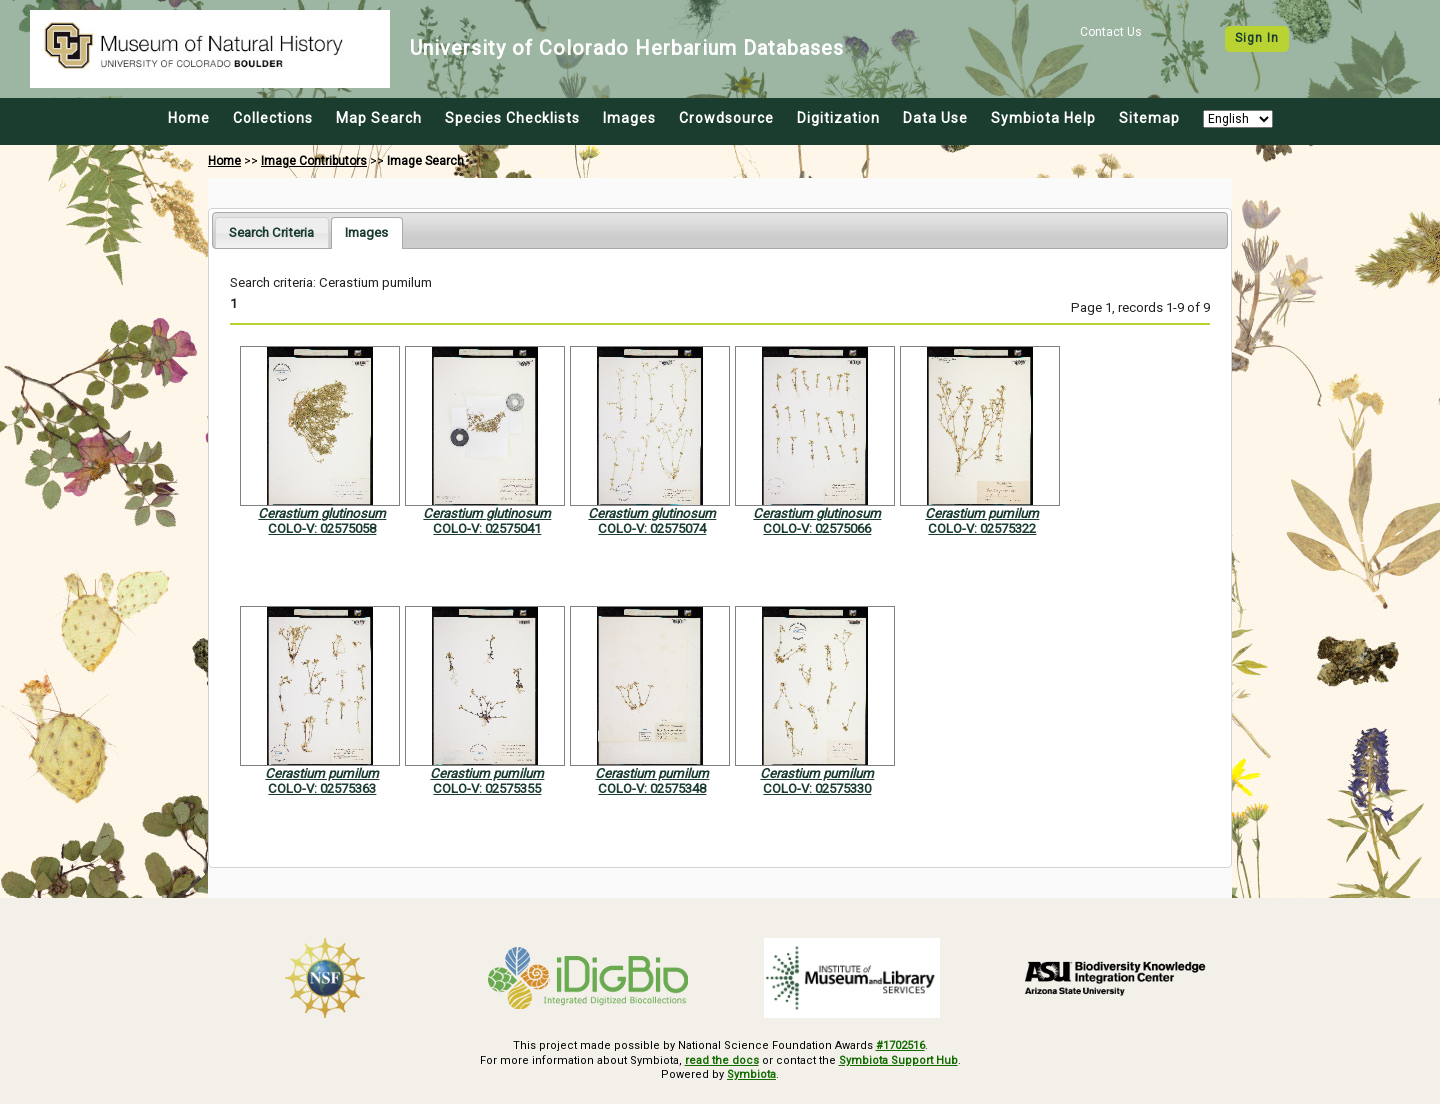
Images (629, 118)
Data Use (935, 118)
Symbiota (751, 1074)
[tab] (271, 232)
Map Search (379, 118)
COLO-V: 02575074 (652, 528)
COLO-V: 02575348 (652, 788)
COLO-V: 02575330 (817, 788)
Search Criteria (271, 232)
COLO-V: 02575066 (817, 528)
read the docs (722, 1060)
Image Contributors (314, 161)
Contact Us (1111, 32)
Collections (273, 118)
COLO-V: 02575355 (487, 788)
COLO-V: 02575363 (322, 788)
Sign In (1257, 38)
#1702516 (900, 1045)
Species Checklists (512, 118)
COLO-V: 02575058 (322, 528)
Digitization (838, 118)
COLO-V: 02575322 (982, 528)
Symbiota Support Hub (898, 1060)
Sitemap (1149, 118)
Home (189, 118)
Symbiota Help (1043, 118)
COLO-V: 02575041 (487, 528)
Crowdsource (726, 118)
